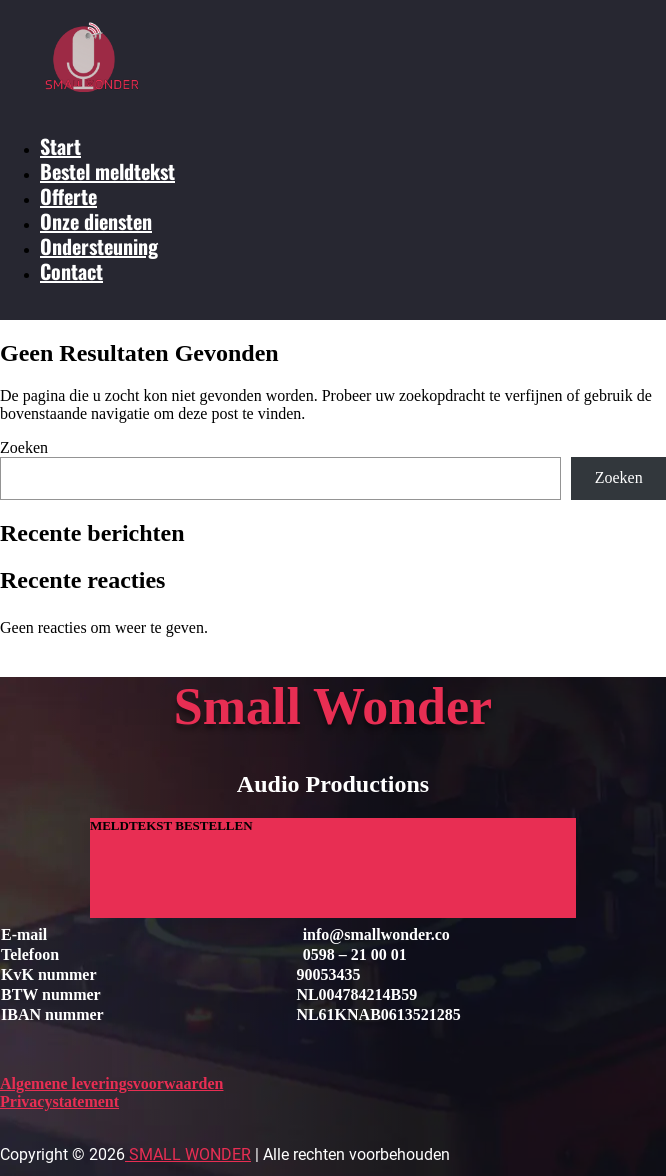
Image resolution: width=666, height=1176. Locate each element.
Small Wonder (188, 1154)
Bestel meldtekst (107, 171)
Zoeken (24, 447)
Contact (71, 271)
